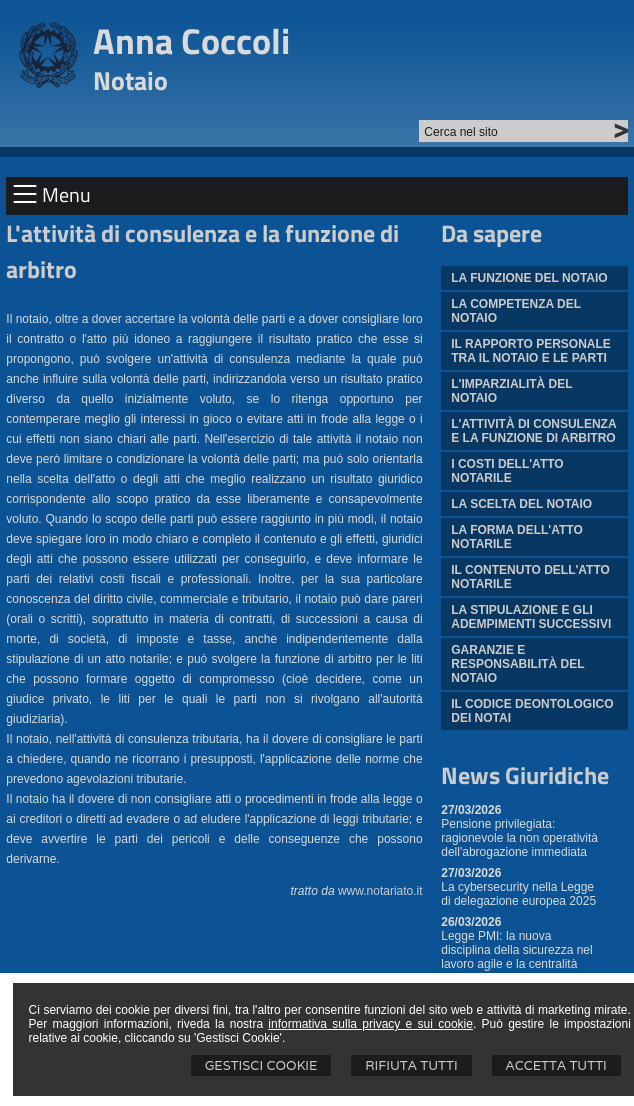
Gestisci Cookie (261, 1065)
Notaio (130, 80)
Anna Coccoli (191, 40)
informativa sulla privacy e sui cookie (370, 1024)
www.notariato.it (380, 891)
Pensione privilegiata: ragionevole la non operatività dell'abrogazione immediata (519, 838)
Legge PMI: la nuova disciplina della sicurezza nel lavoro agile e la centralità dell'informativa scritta (516, 957)
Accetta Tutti (556, 1065)
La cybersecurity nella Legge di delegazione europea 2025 (518, 894)
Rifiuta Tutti (411, 1065)
